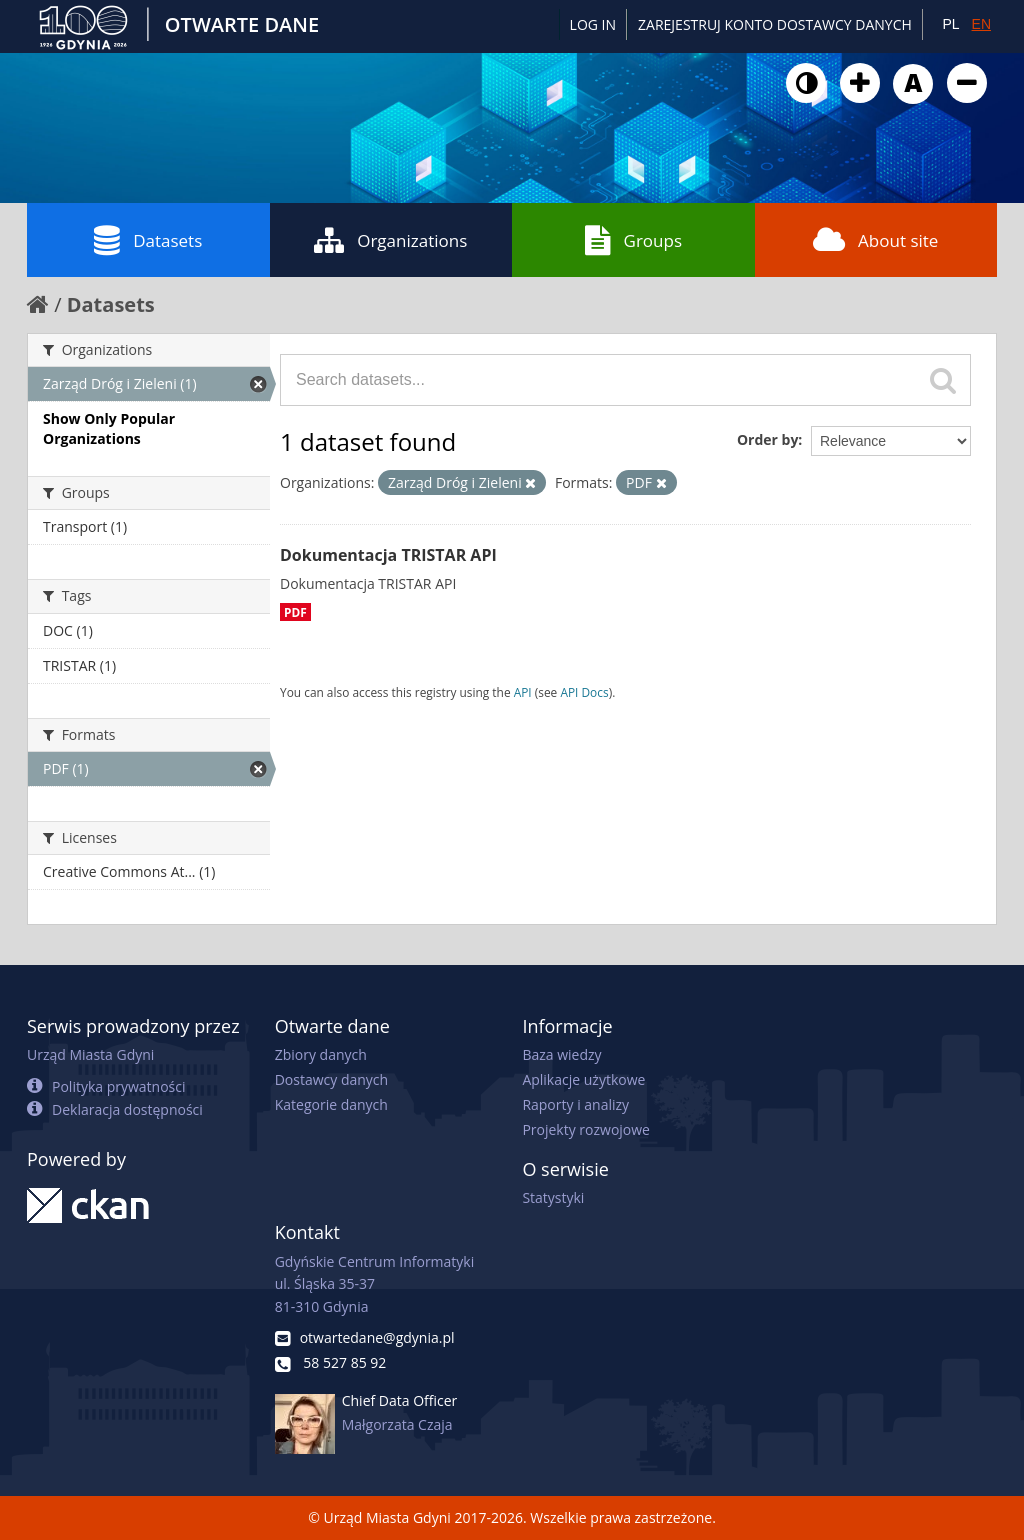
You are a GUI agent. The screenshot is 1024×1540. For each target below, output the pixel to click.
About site (875, 240)
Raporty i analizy (575, 1104)
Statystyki (553, 1197)
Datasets (148, 240)
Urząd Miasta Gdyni (90, 1054)
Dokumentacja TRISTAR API (388, 555)
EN (981, 24)
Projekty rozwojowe (586, 1129)
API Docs (584, 692)
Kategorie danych (331, 1104)
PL (950, 24)
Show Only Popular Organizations (109, 428)
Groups (633, 240)
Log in (593, 24)
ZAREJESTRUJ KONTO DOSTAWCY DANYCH (775, 24)
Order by (767, 439)
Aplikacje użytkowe (583, 1079)
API (523, 692)
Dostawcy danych (331, 1079)
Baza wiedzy (561, 1054)
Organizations (390, 240)
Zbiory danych (321, 1054)
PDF (295, 612)
